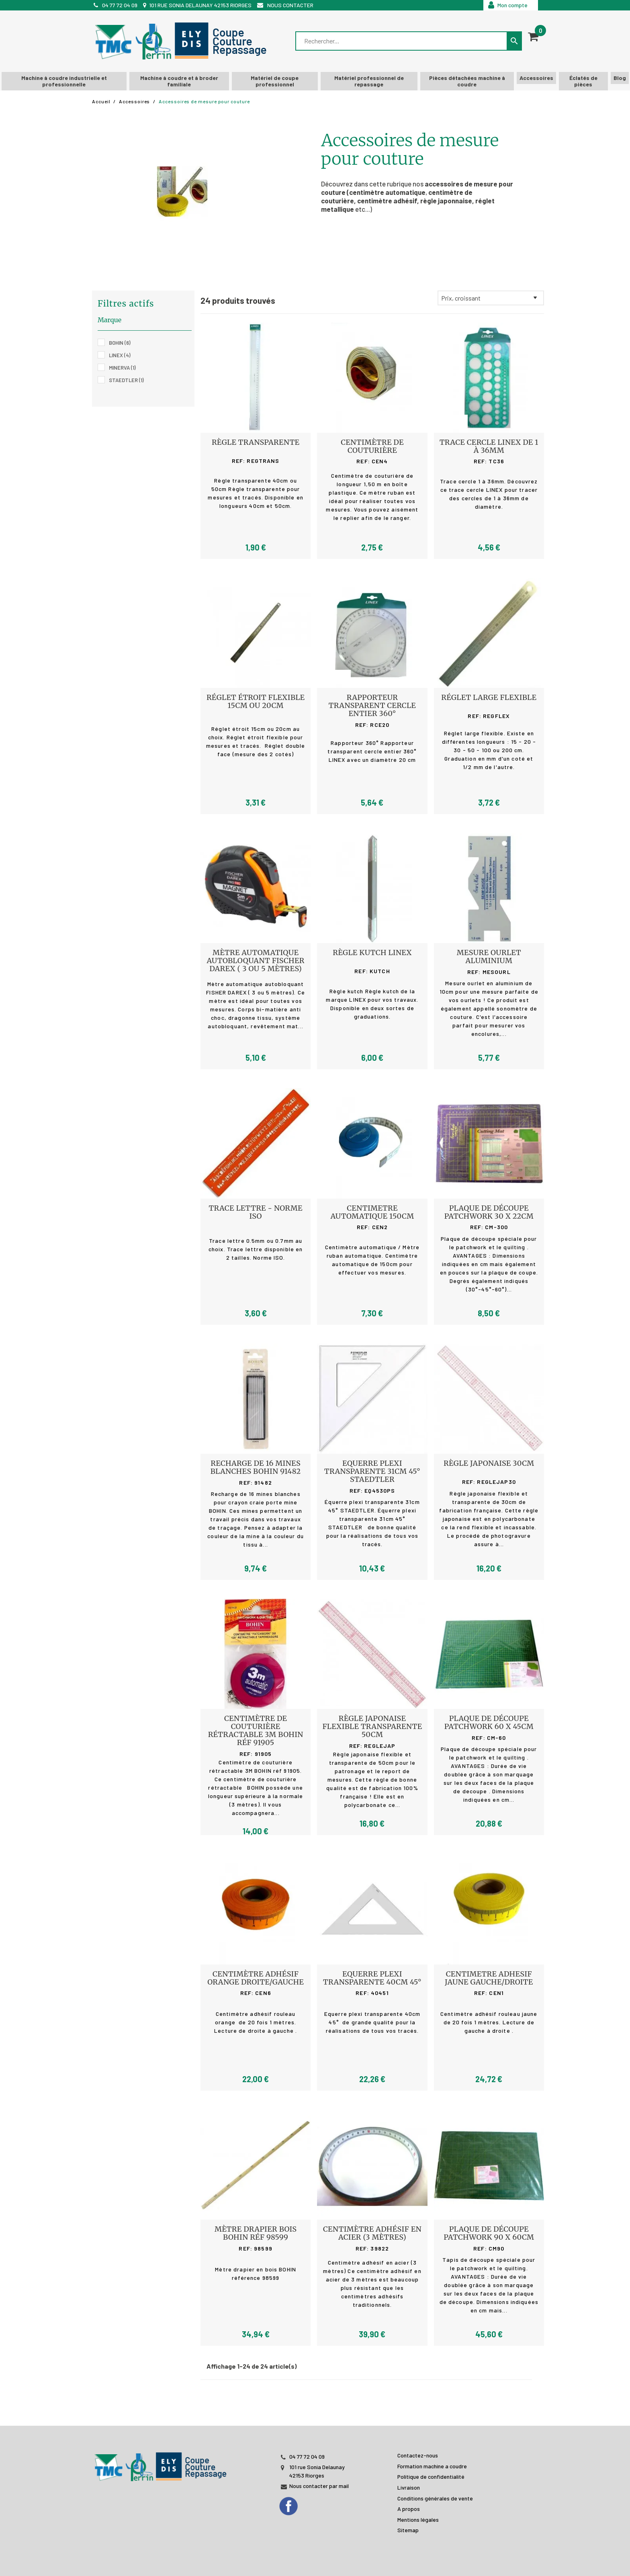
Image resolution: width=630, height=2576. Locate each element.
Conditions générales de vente (435, 2498)
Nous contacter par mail (319, 2485)
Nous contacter (290, 5)
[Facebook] (296, 2503)
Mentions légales (418, 2519)
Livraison (408, 2487)
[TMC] (183, 41)
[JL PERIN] (162, 2462)
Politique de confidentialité (430, 2476)
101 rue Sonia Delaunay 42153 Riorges (200, 5)
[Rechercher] (401, 41)
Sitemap (408, 2530)
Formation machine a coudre (432, 2466)
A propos (408, 2508)
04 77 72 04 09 (119, 5)
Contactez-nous (417, 2455)
